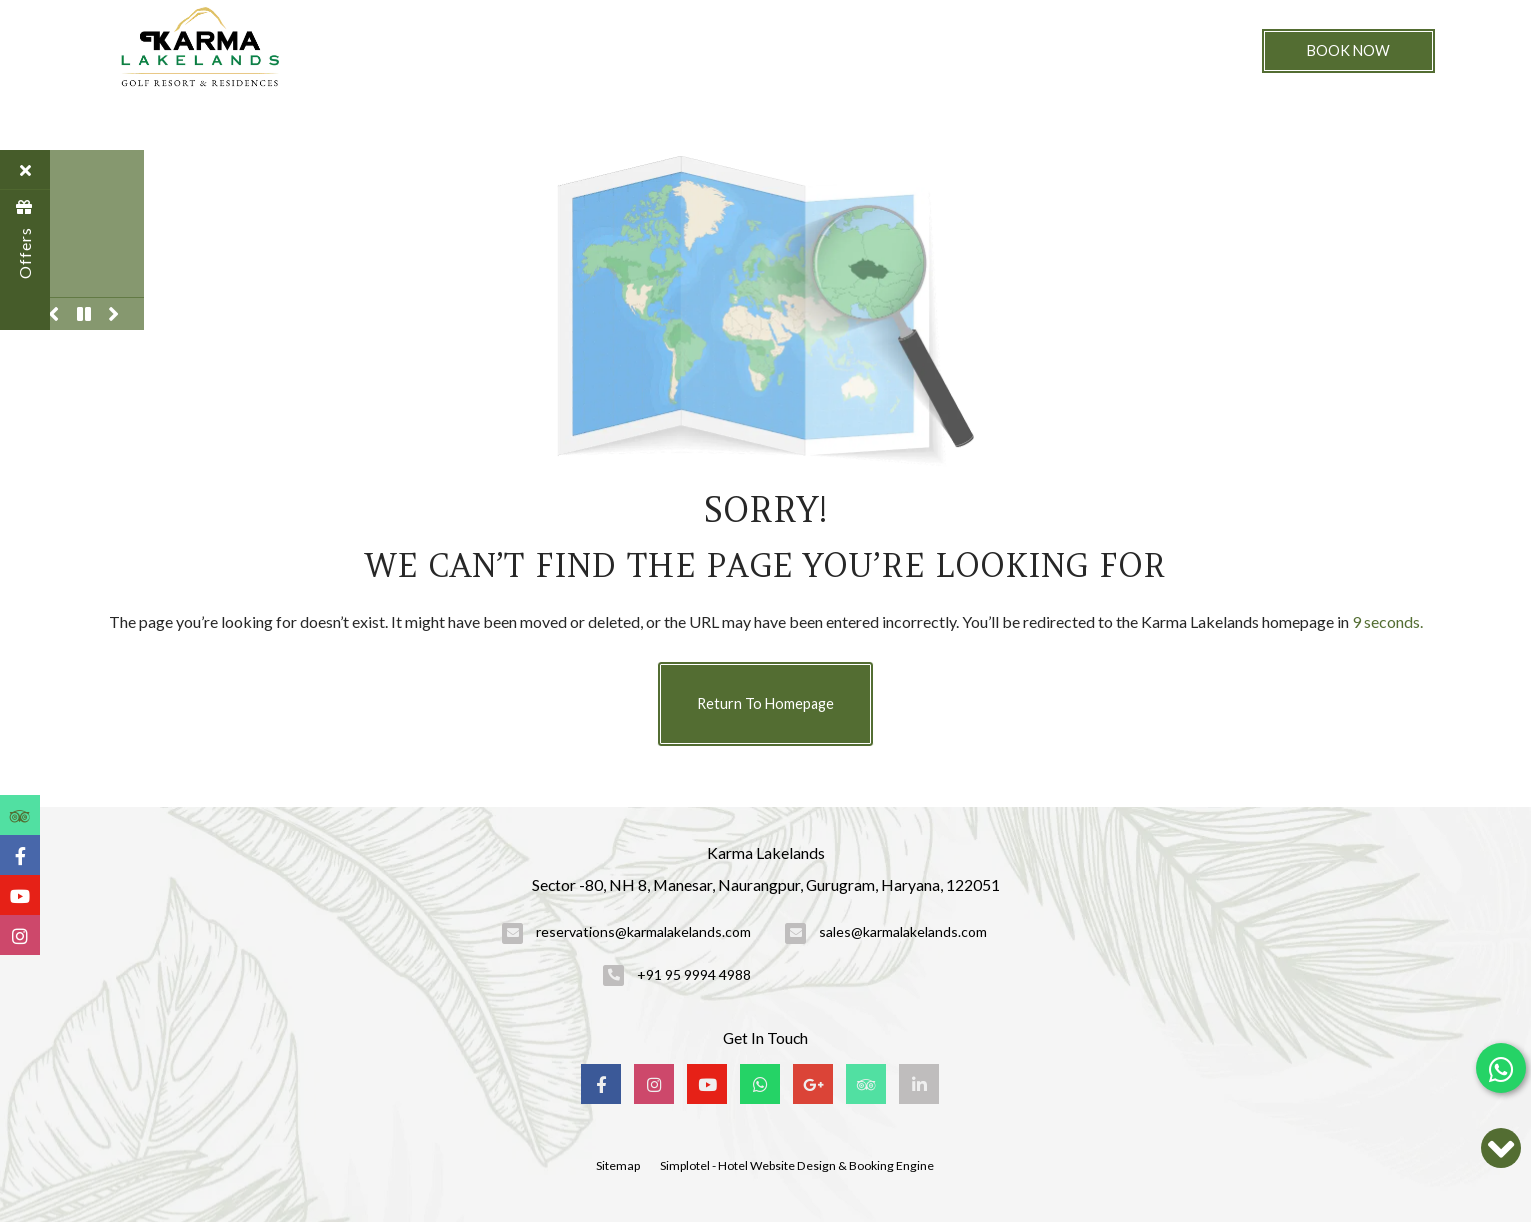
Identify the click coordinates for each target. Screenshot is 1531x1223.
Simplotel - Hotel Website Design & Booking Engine (797, 1165)
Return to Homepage (765, 703)
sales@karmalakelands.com (903, 931)
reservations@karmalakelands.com (643, 931)
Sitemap (618, 1165)
